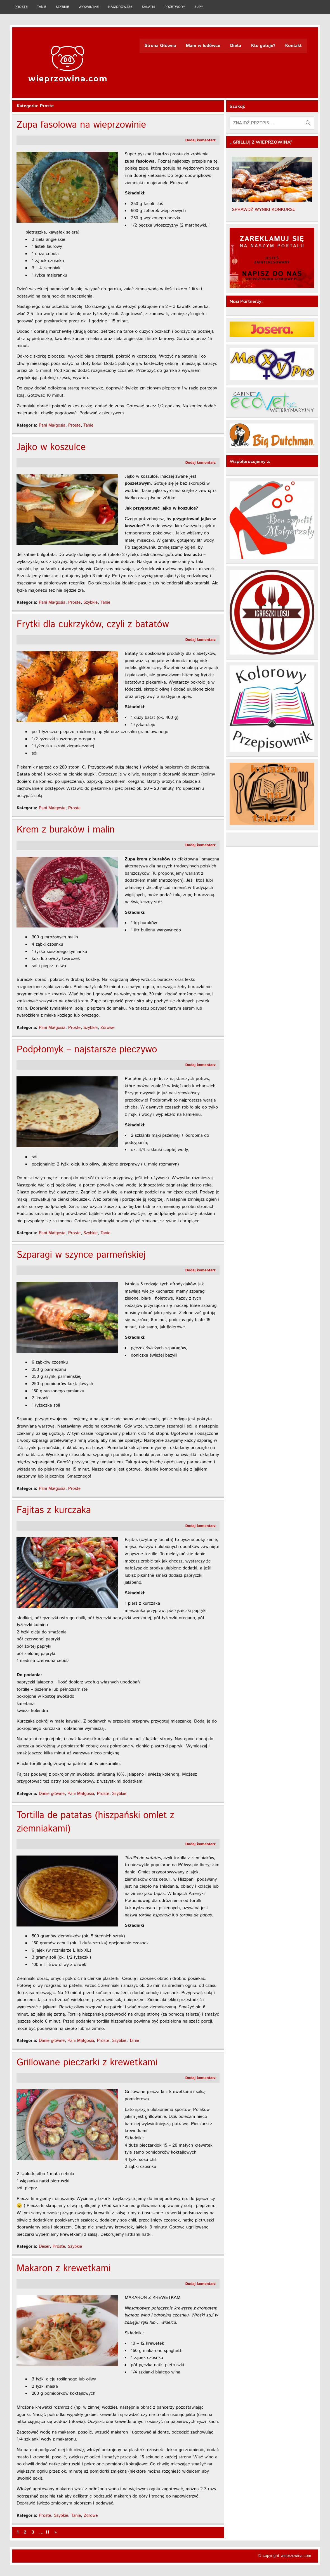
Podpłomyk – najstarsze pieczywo (86, 1050)
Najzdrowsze (120, 6)
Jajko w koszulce (51, 447)
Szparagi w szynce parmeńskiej (81, 1255)
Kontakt (293, 45)
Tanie (41, 6)
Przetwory (174, 6)
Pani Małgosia (52, 425)
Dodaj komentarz (200, 140)
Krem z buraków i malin (65, 830)
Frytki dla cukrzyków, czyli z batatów (92, 624)
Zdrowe (107, 1028)
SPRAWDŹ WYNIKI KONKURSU (264, 209)
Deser (44, 2247)
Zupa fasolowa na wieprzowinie (81, 125)
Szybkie (62, 6)
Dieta (235, 45)
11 (47, 2532)
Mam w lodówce (203, 45)
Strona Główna (160, 45)
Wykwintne (89, 6)
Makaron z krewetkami (63, 2268)
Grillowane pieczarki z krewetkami (86, 2063)
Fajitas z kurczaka (53, 1510)
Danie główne (52, 1794)
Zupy (198, 6)
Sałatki (148, 6)
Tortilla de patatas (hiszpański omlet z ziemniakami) (95, 1822)
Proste (21, 6)
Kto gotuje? (263, 45)
